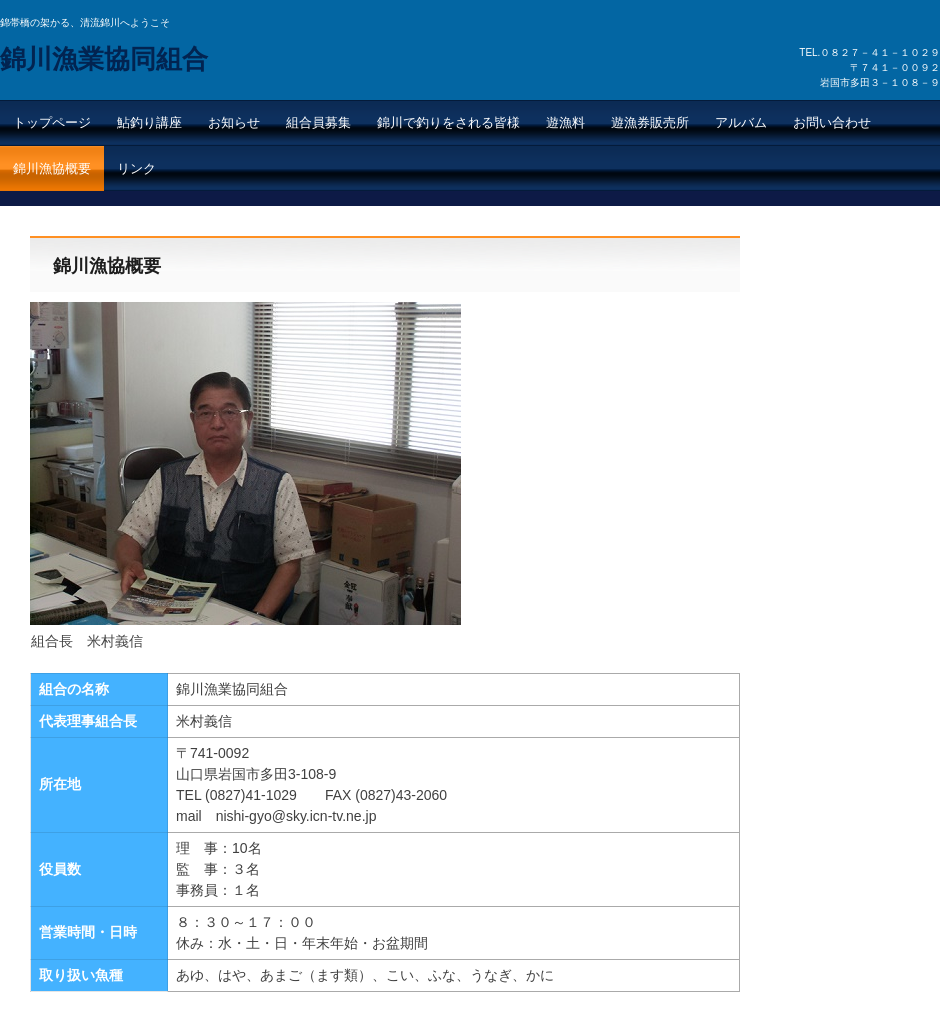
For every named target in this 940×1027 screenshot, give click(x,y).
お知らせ (234, 122)
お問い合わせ (832, 122)
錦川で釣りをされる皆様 (448, 122)
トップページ (52, 122)
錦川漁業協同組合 (104, 59)
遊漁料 (565, 122)
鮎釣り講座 (149, 122)
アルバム (741, 122)
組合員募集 (318, 122)
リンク (136, 168)
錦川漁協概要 (52, 168)
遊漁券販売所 (650, 122)
